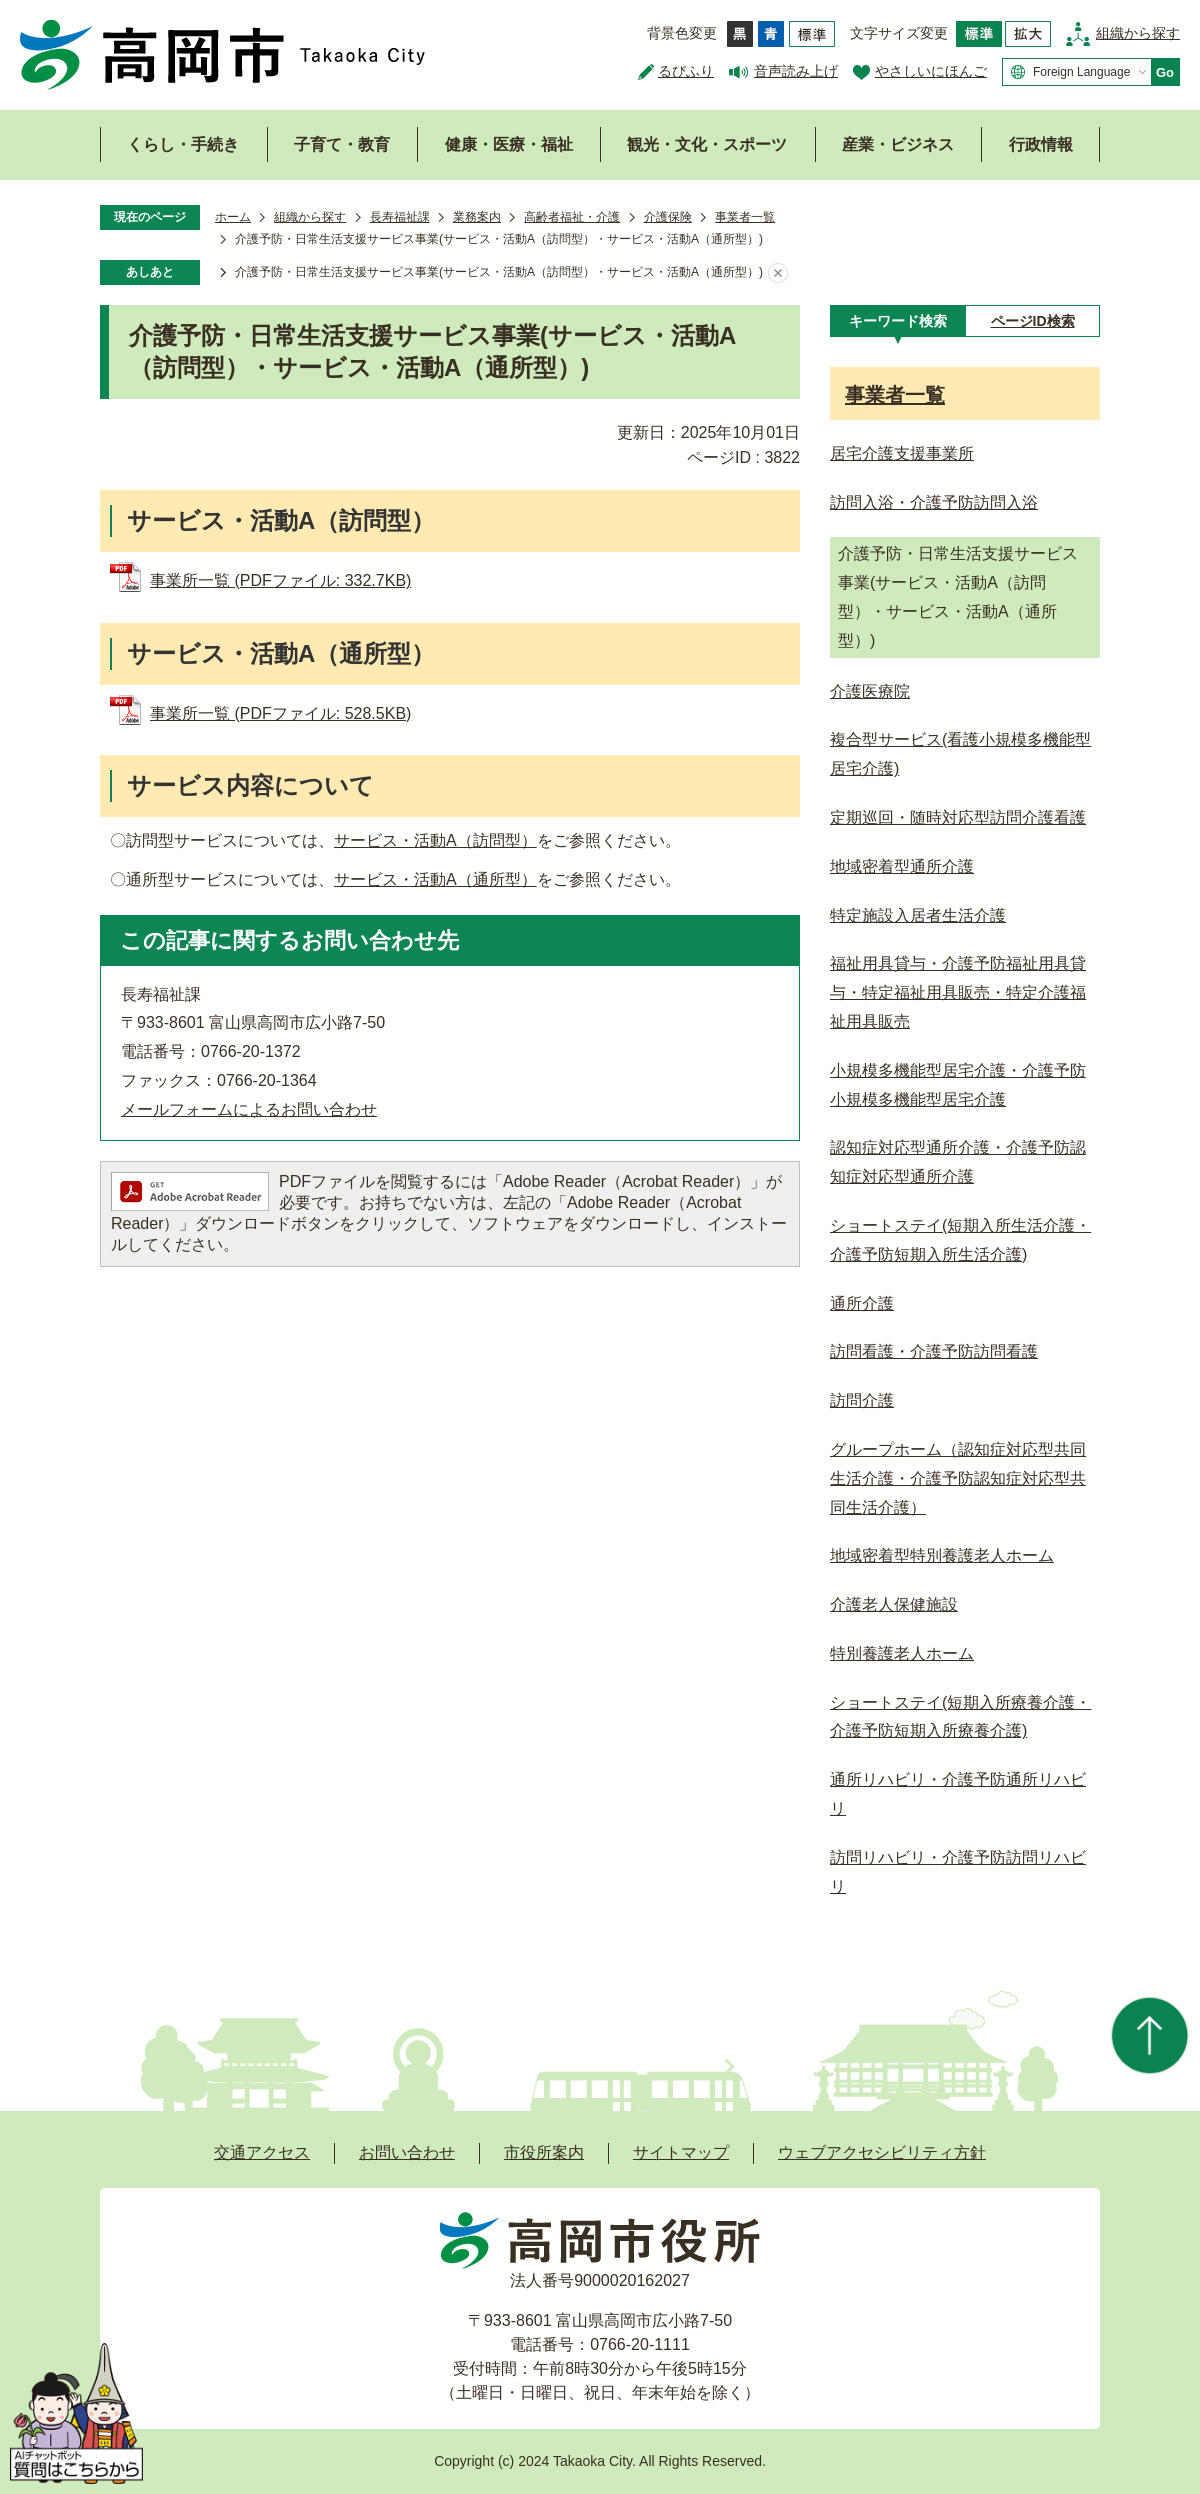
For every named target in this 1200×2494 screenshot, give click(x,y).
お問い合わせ (407, 2152)
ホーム (233, 217)
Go (1165, 72)
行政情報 (1041, 144)
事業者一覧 (745, 217)
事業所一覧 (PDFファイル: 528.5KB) (280, 713)
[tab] (897, 321)
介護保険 (668, 217)
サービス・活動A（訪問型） (435, 840)
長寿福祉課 (400, 217)
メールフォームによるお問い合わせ (249, 1109)
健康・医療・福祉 (509, 144)
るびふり (686, 71)
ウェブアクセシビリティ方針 (882, 2152)
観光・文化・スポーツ (707, 144)
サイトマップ (681, 2152)
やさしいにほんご (931, 71)
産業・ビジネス (898, 144)
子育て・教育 (342, 144)
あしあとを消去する (778, 273)
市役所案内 (544, 2152)
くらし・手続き (183, 144)
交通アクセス (262, 2152)
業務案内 (477, 217)
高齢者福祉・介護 (572, 217)
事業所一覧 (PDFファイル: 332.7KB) (280, 580)
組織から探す (1138, 33)
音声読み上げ (796, 71)
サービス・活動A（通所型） (435, 879)
